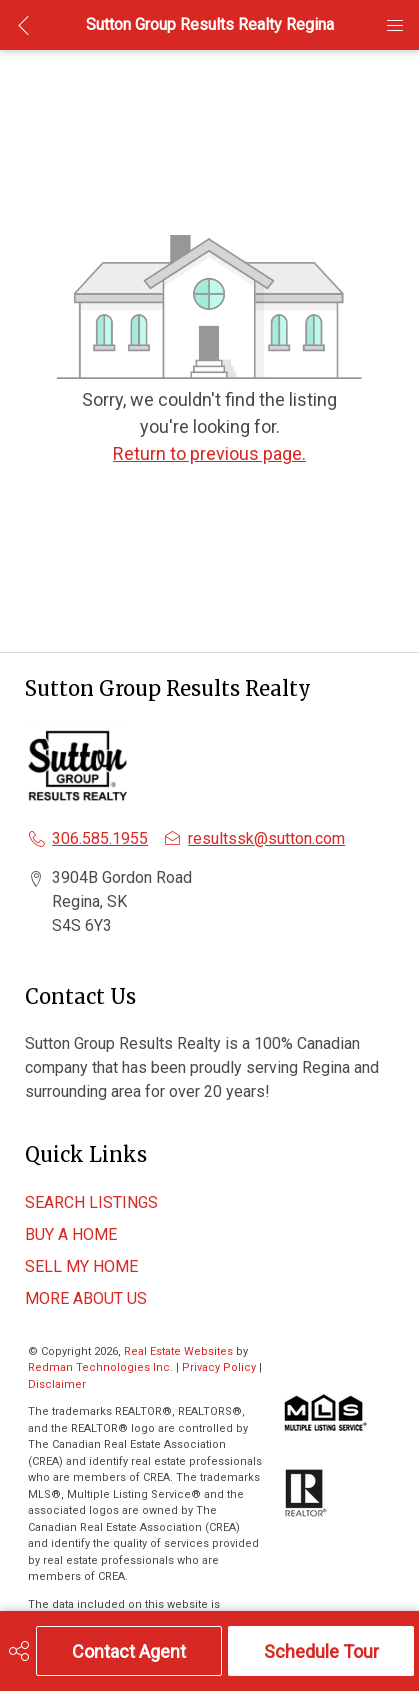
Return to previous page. (209, 453)
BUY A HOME (71, 1234)
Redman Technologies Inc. (102, 1367)
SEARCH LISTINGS (91, 1202)
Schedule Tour (321, 1651)
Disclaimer (57, 1384)
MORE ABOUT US (86, 1298)
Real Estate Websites (180, 1351)
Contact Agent (129, 1651)
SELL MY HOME (81, 1266)
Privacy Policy (219, 1367)
